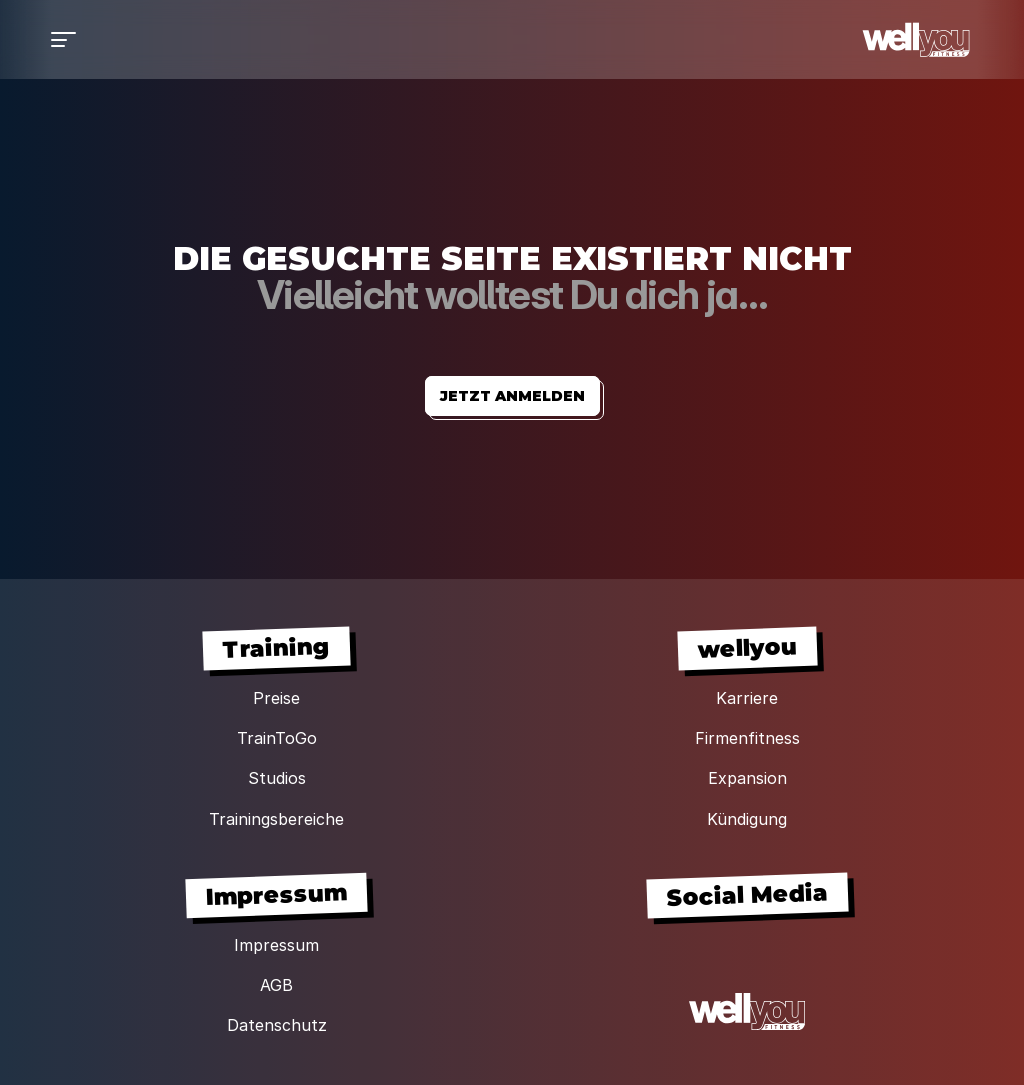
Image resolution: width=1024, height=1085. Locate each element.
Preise (276, 698)
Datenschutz (277, 1025)
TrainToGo (277, 738)
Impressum (276, 945)
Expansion (747, 778)
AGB (276, 985)
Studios (277, 778)
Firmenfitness (747, 738)
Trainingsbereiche (276, 819)
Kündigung (747, 819)
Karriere (747, 698)
